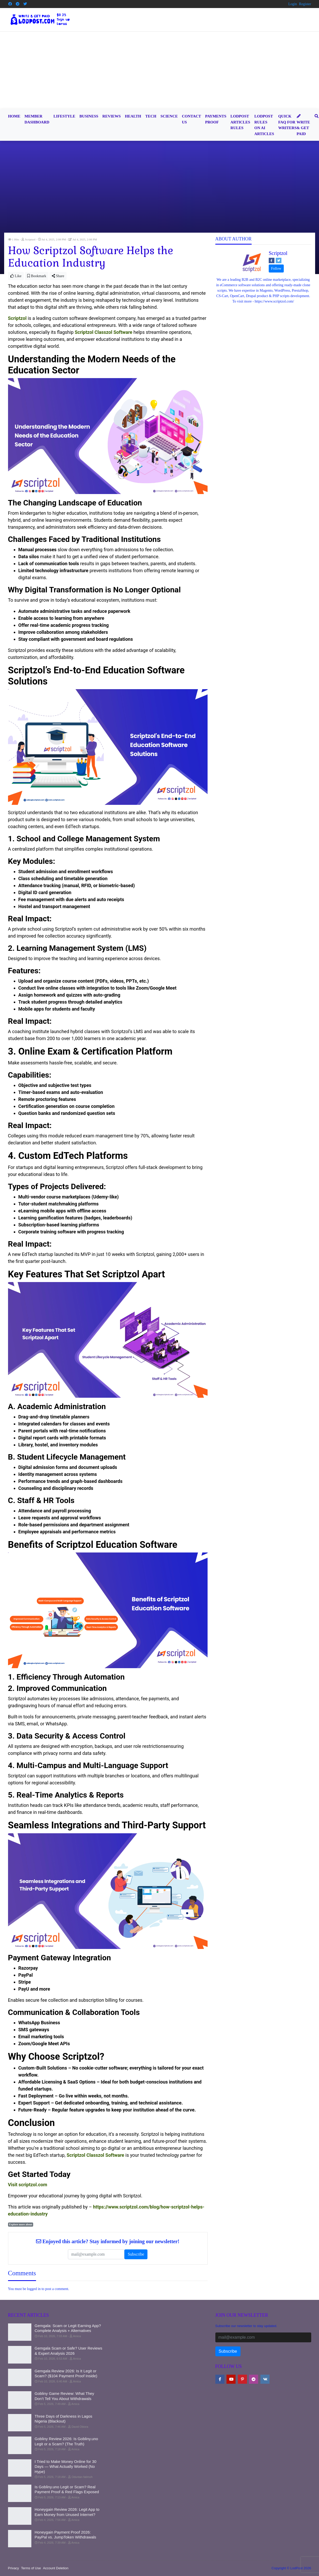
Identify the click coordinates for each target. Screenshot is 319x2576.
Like (16, 276)
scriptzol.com (33, 2184)
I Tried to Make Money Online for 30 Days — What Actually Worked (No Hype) (65, 2466)
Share (58, 276)
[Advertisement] (159, 70)
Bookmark (36, 276)
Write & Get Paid (303, 125)
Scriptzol (278, 253)
